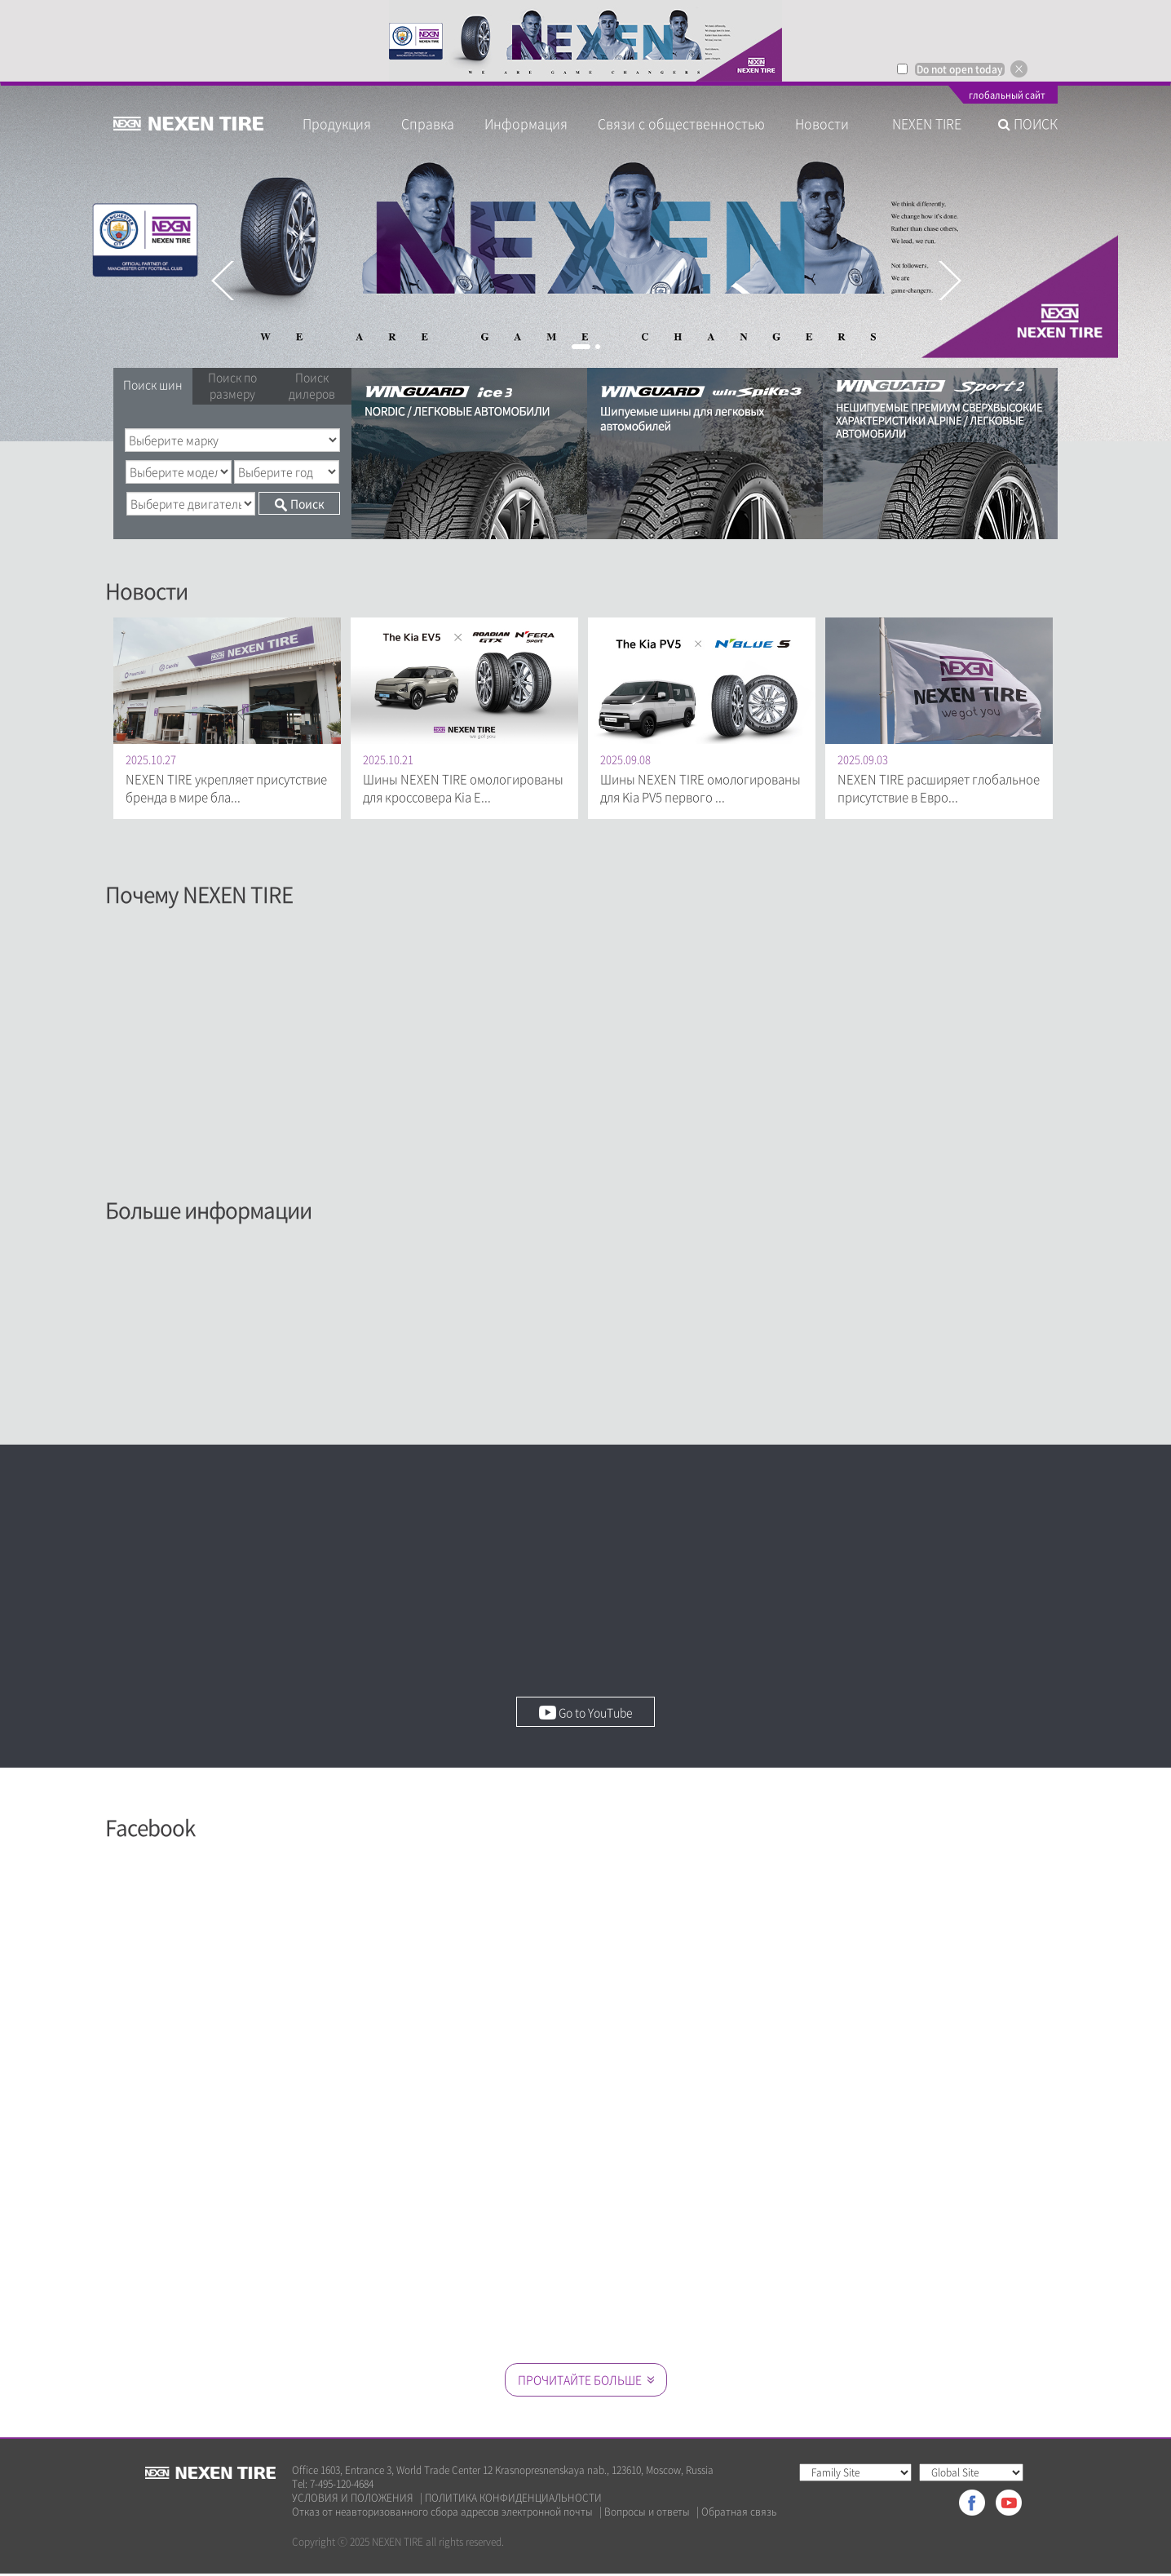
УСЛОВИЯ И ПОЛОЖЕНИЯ (352, 2500)
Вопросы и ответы (647, 2514)
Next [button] (949, 280)
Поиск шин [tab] (153, 384)
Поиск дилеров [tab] (312, 385)
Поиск (300, 503)
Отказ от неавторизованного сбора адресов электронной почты (442, 2514)
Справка (427, 123)
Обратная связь (738, 2514)
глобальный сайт (1007, 96)
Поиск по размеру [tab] (232, 385)
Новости (828, 123)
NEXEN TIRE (926, 123)
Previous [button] (221, 280)
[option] (585, 41)
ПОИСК (1028, 123)
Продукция (337, 123)
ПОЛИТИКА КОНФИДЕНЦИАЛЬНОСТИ (513, 2500)
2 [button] (597, 346)
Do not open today (960, 69)
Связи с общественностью (681, 123)
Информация (526, 123)
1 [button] (581, 346)
